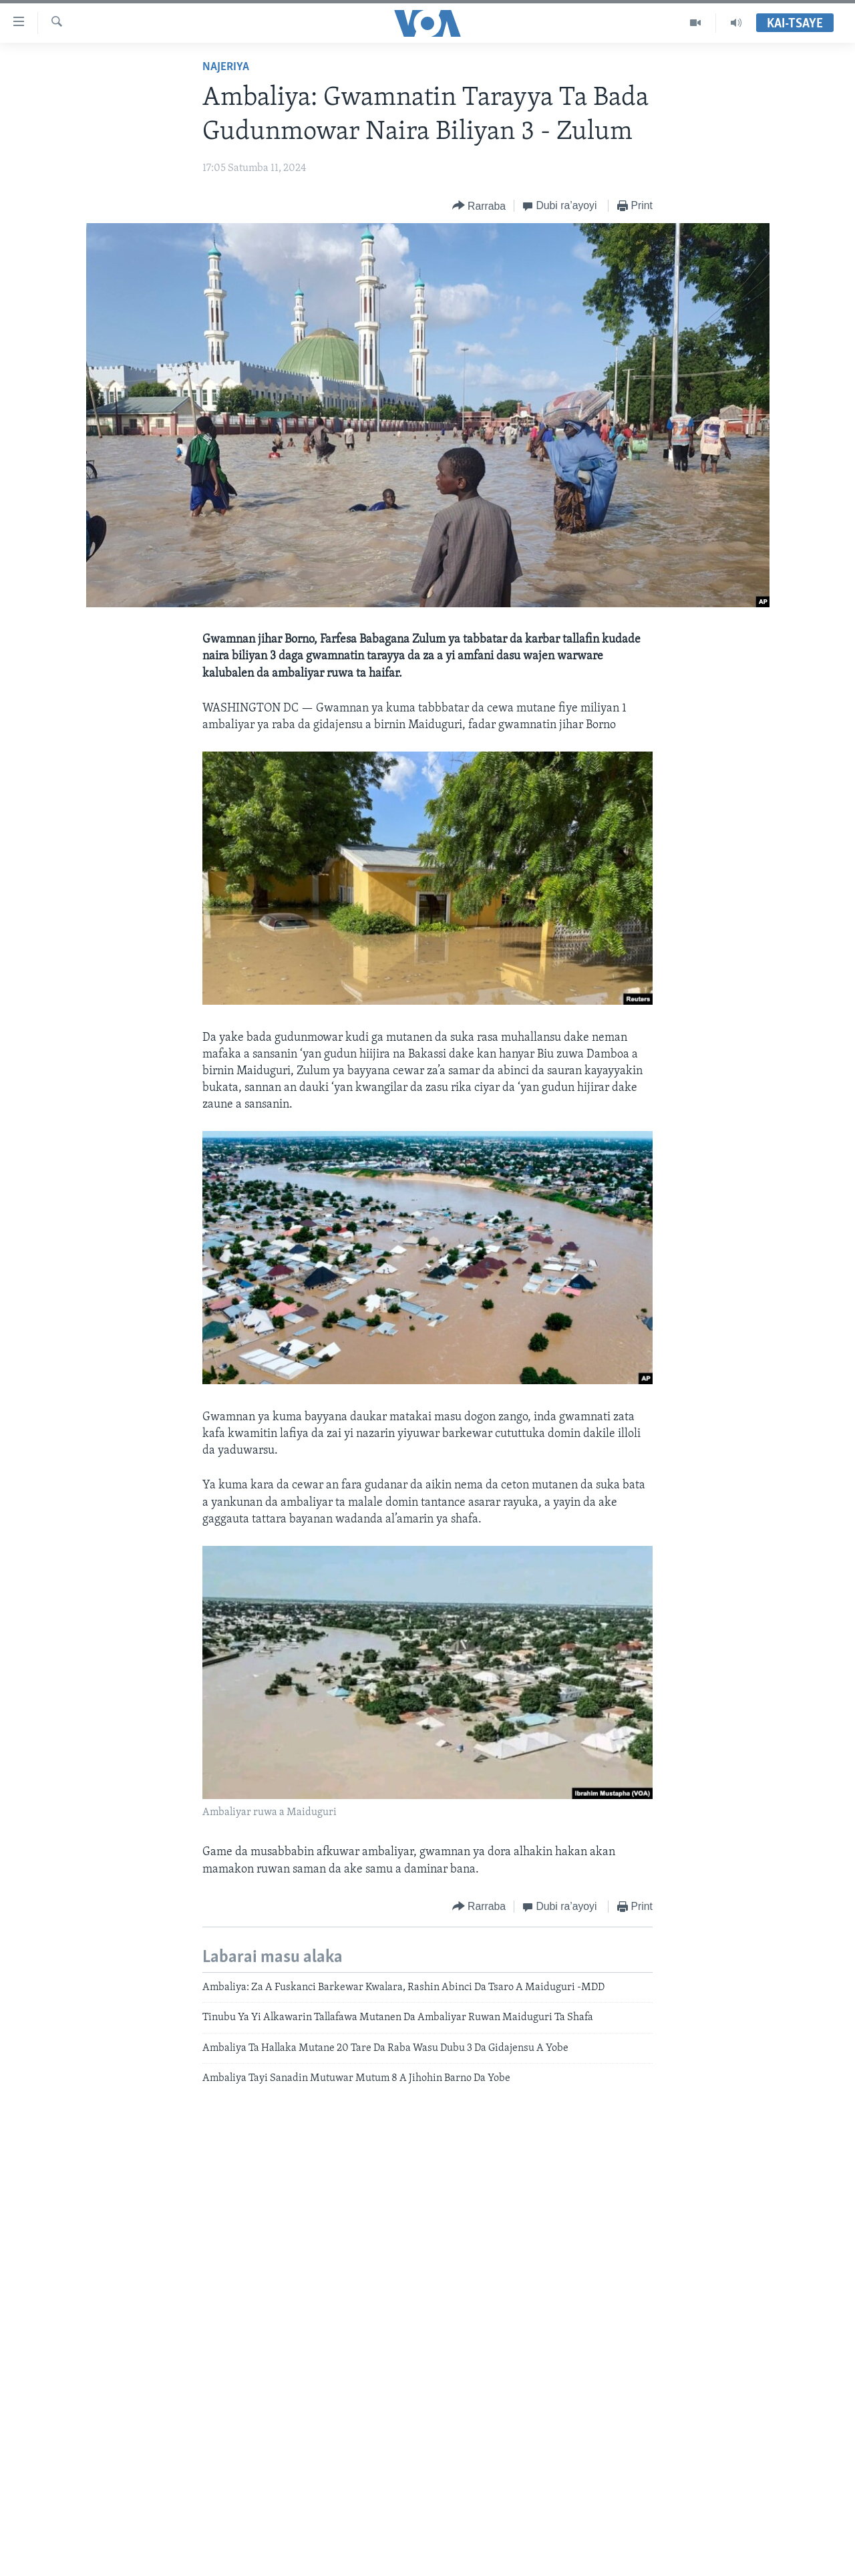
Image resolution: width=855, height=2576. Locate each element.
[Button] (479, 206)
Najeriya (225, 67)
